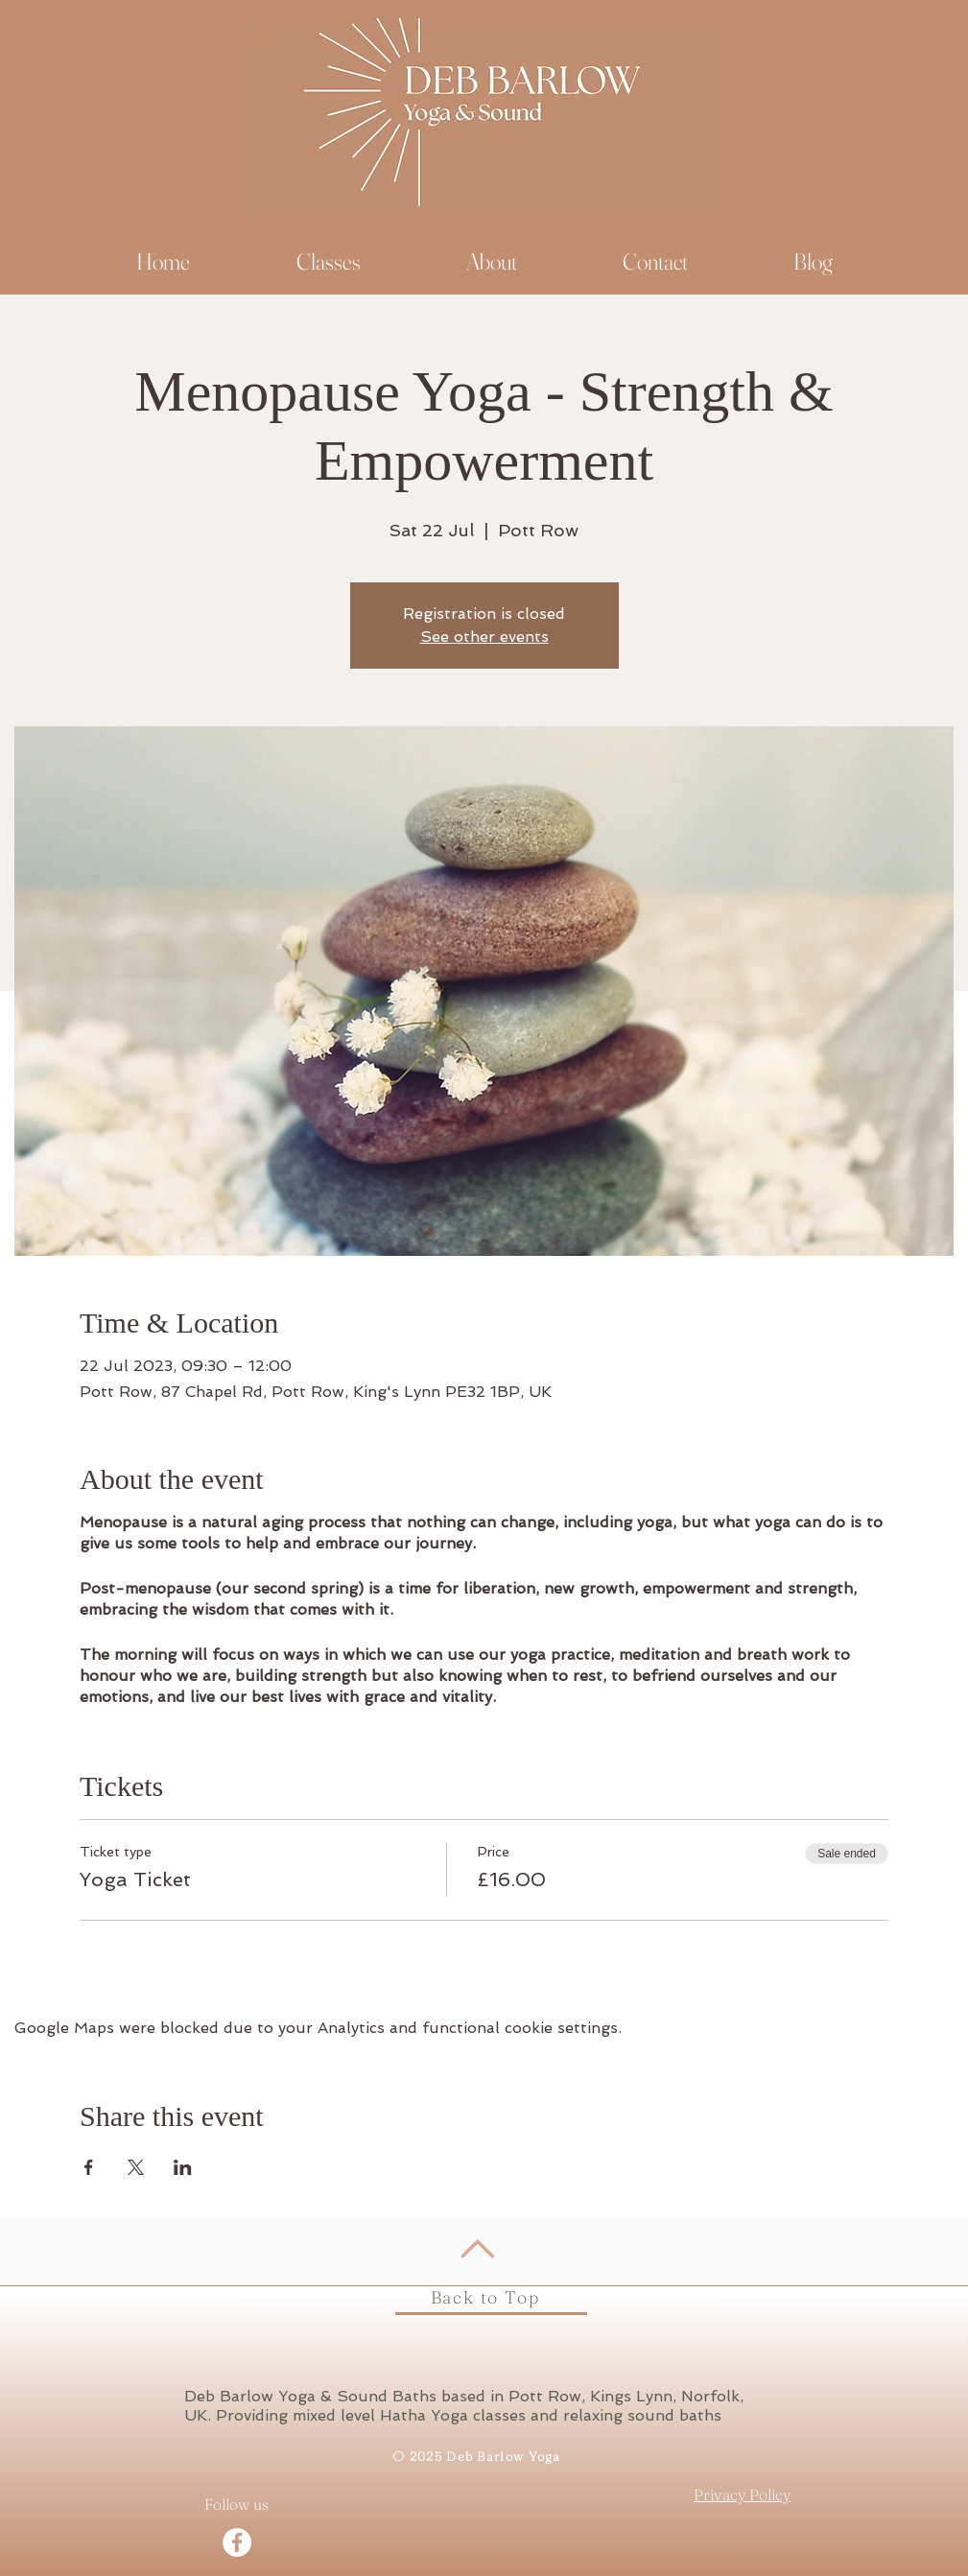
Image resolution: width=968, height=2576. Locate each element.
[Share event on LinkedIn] (183, 2167)
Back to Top (485, 2297)
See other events (484, 636)
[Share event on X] (136, 2167)
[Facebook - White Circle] (237, 2542)
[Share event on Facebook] (89, 2167)
